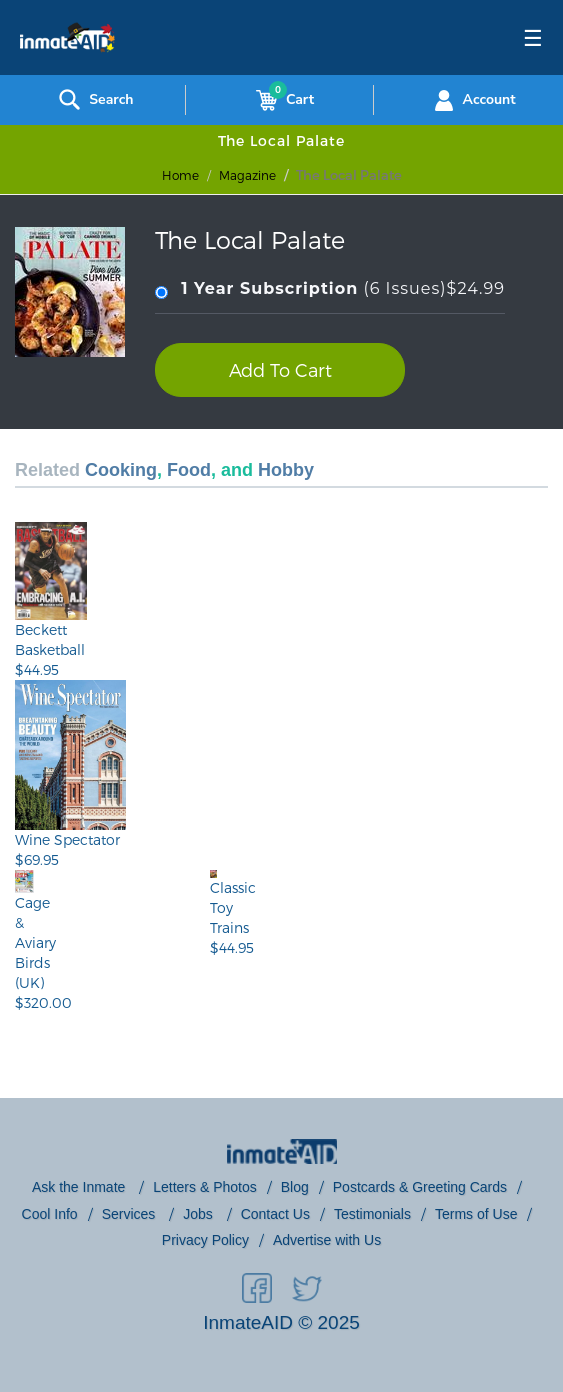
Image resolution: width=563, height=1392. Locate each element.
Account (472, 100)
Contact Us (275, 1214)
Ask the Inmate (80, 1187)
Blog (295, 1187)
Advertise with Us (327, 1240)
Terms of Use (476, 1214)
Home (180, 175)
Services (131, 1214)
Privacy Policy (205, 1240)
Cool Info (50, 1214)
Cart (281, 100)
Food (189, 470)
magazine (247, 175)
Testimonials (372, 1214)
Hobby (286, 470)
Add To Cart (280, 369)
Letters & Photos (205, 1187)
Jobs (199, 1214)
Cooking (121, 470)
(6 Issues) (330, 289)
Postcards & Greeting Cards (420, 1187)
